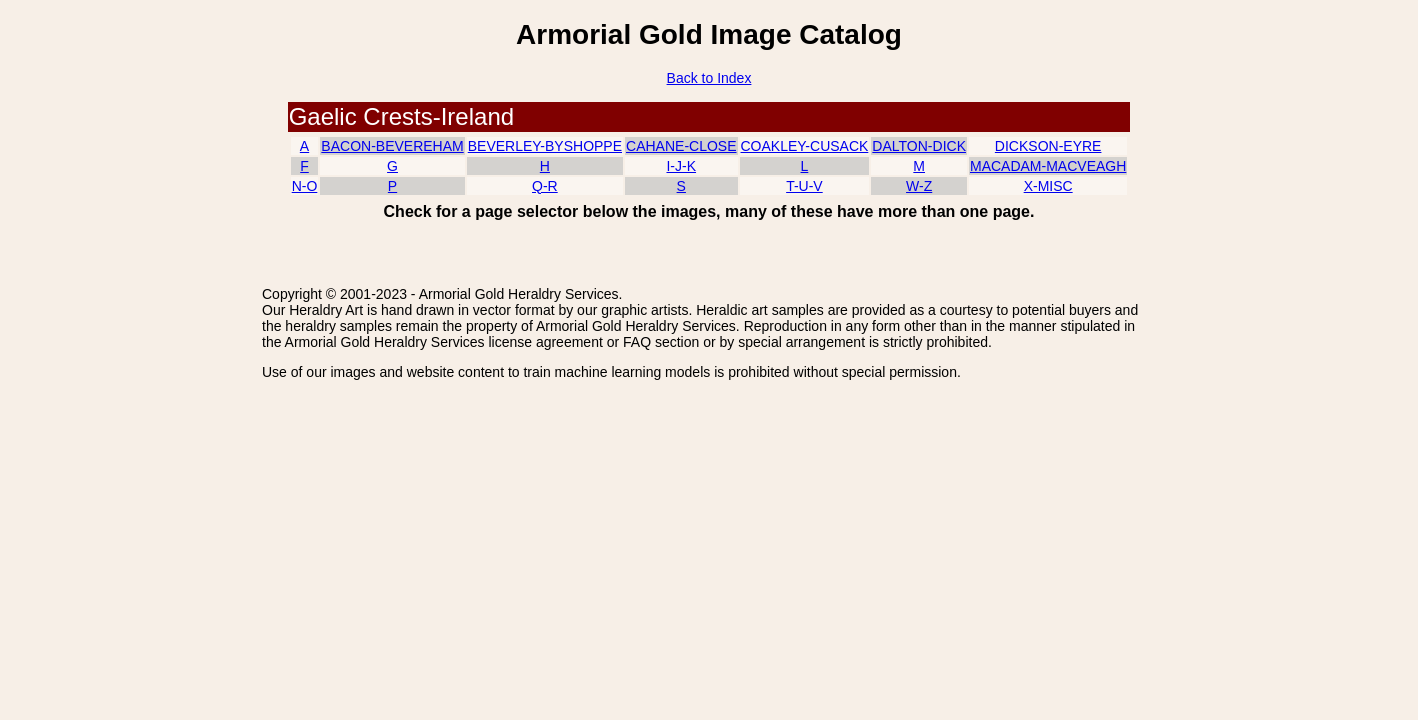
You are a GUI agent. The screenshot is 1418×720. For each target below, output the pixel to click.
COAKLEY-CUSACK (805, 146)
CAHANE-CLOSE (681, 146)
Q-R (545, 186)
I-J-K (681, 166)
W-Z (919, 186)
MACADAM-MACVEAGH (1048, 166)
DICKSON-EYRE (1048, 146)
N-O (305, 186)
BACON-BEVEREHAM (392, 146)
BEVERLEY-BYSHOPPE (545, 146)
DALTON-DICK (919, 146)
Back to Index (709, 78)
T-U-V (804, 186)
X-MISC (1048, 186)
